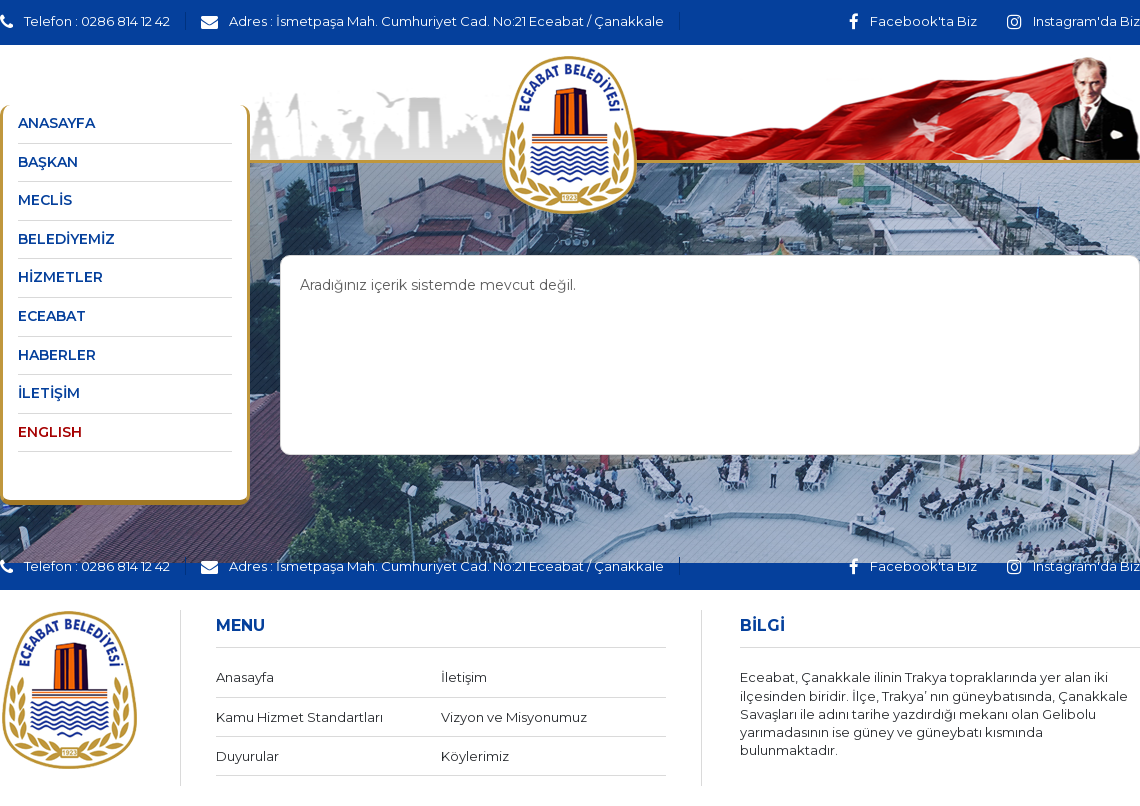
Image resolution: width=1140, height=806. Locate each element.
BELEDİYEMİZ (66, 239)
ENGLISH (50, 432)
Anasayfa (245, 677)
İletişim (464, 677)
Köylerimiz (475, 756)
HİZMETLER (60, 277)
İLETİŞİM (49, 393)
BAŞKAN (48, 162)
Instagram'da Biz (1073, 21)
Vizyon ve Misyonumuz (514, 717)
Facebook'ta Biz (913, 21)
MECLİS (45, 200)
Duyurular (247, 756)
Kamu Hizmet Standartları (299, 717)
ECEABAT (52, 316)
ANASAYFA (56, 123)
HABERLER (57, 355)
